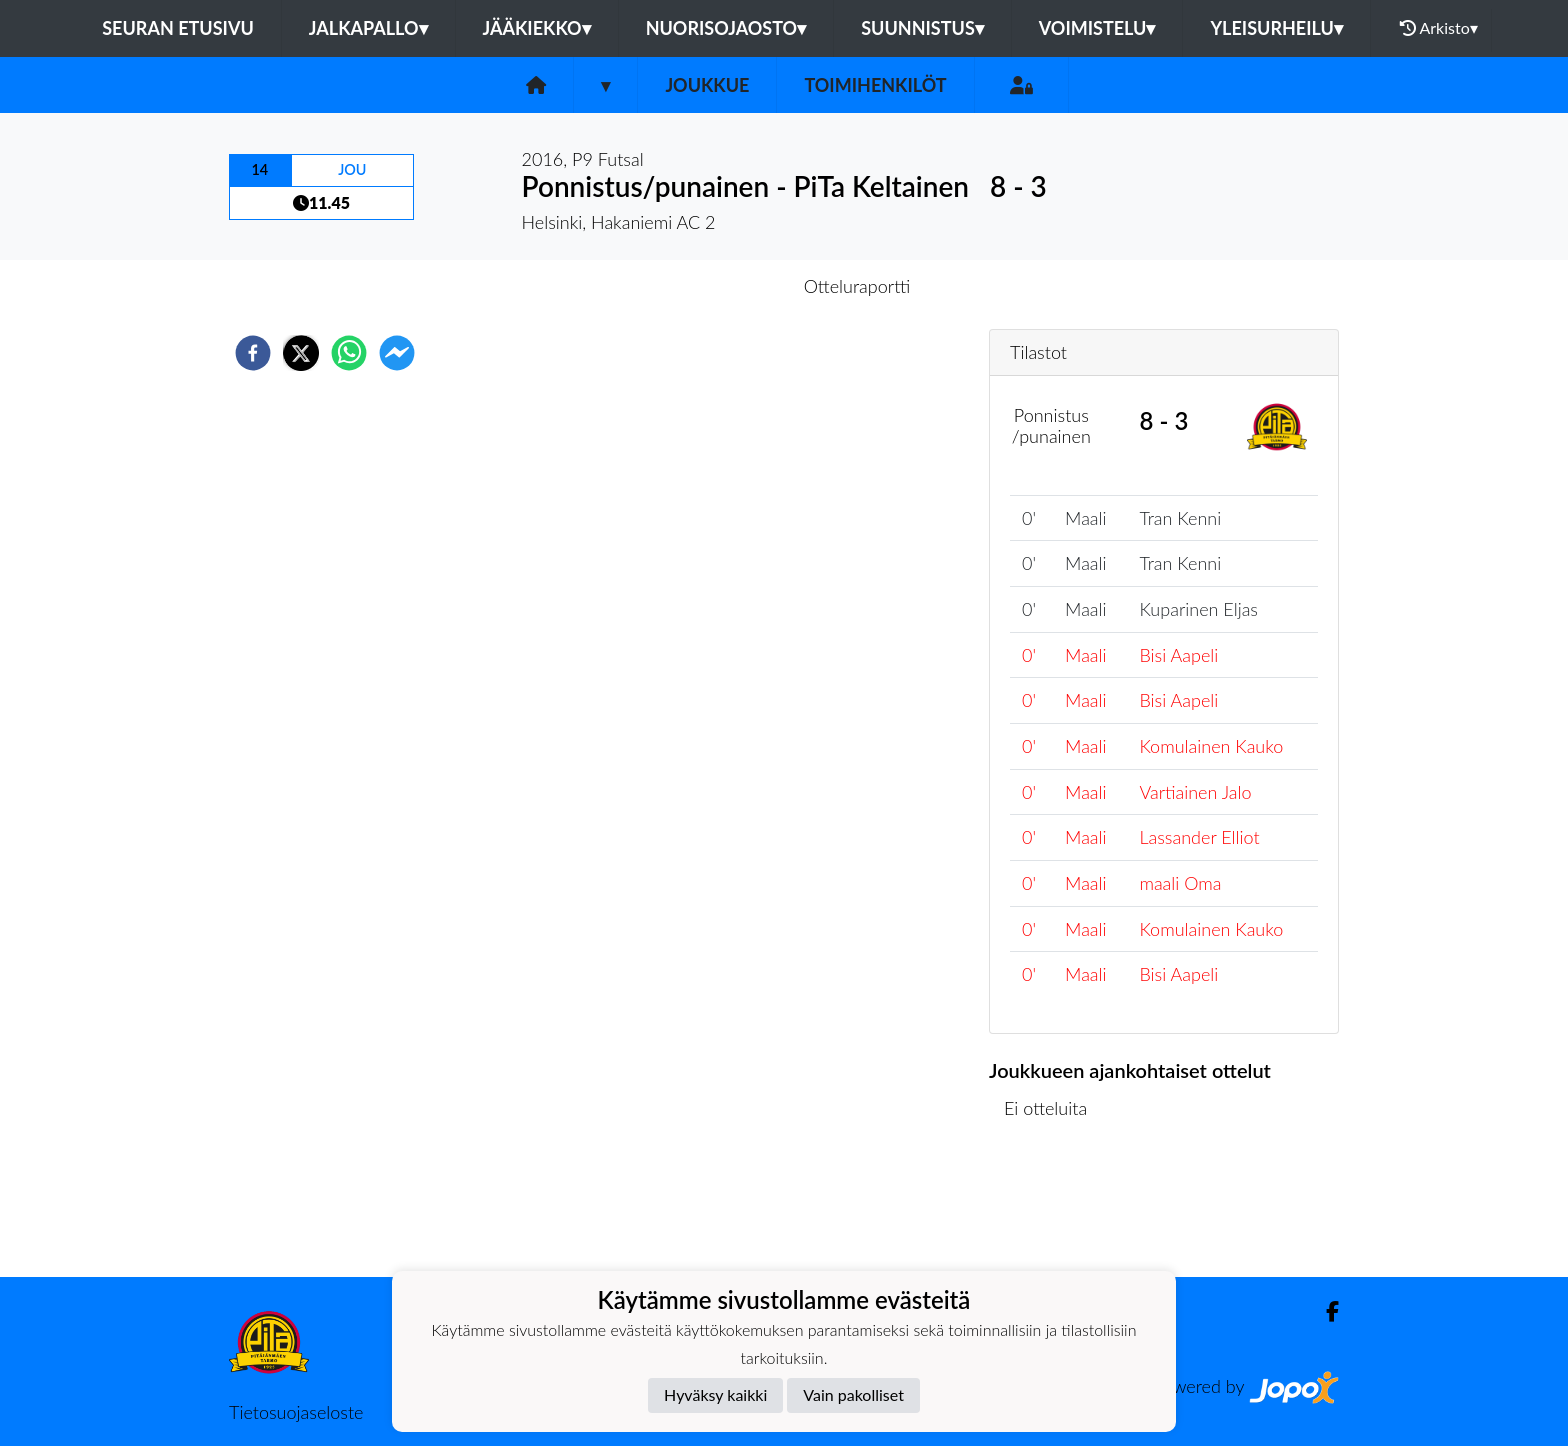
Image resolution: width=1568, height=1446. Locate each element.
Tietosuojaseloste (296, 1412)
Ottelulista (1053, 1209)
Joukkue (707, 85)
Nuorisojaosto (726, 28)
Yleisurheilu (1276, 28)
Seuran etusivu (178, 28)
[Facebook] (1324, 1311)
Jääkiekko (537, 28)
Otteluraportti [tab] (857, 286)
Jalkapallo (368, 28)
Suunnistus (922, 28)
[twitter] (301, 353)
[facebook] (253, 353)
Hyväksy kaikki (715, 1394)
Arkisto (1439, 28)
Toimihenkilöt (875, 85)
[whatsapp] (349, 353)
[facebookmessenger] (397, 353)
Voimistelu (1097, 28)
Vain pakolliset (853, 1394)
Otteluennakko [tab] (715, 286)
